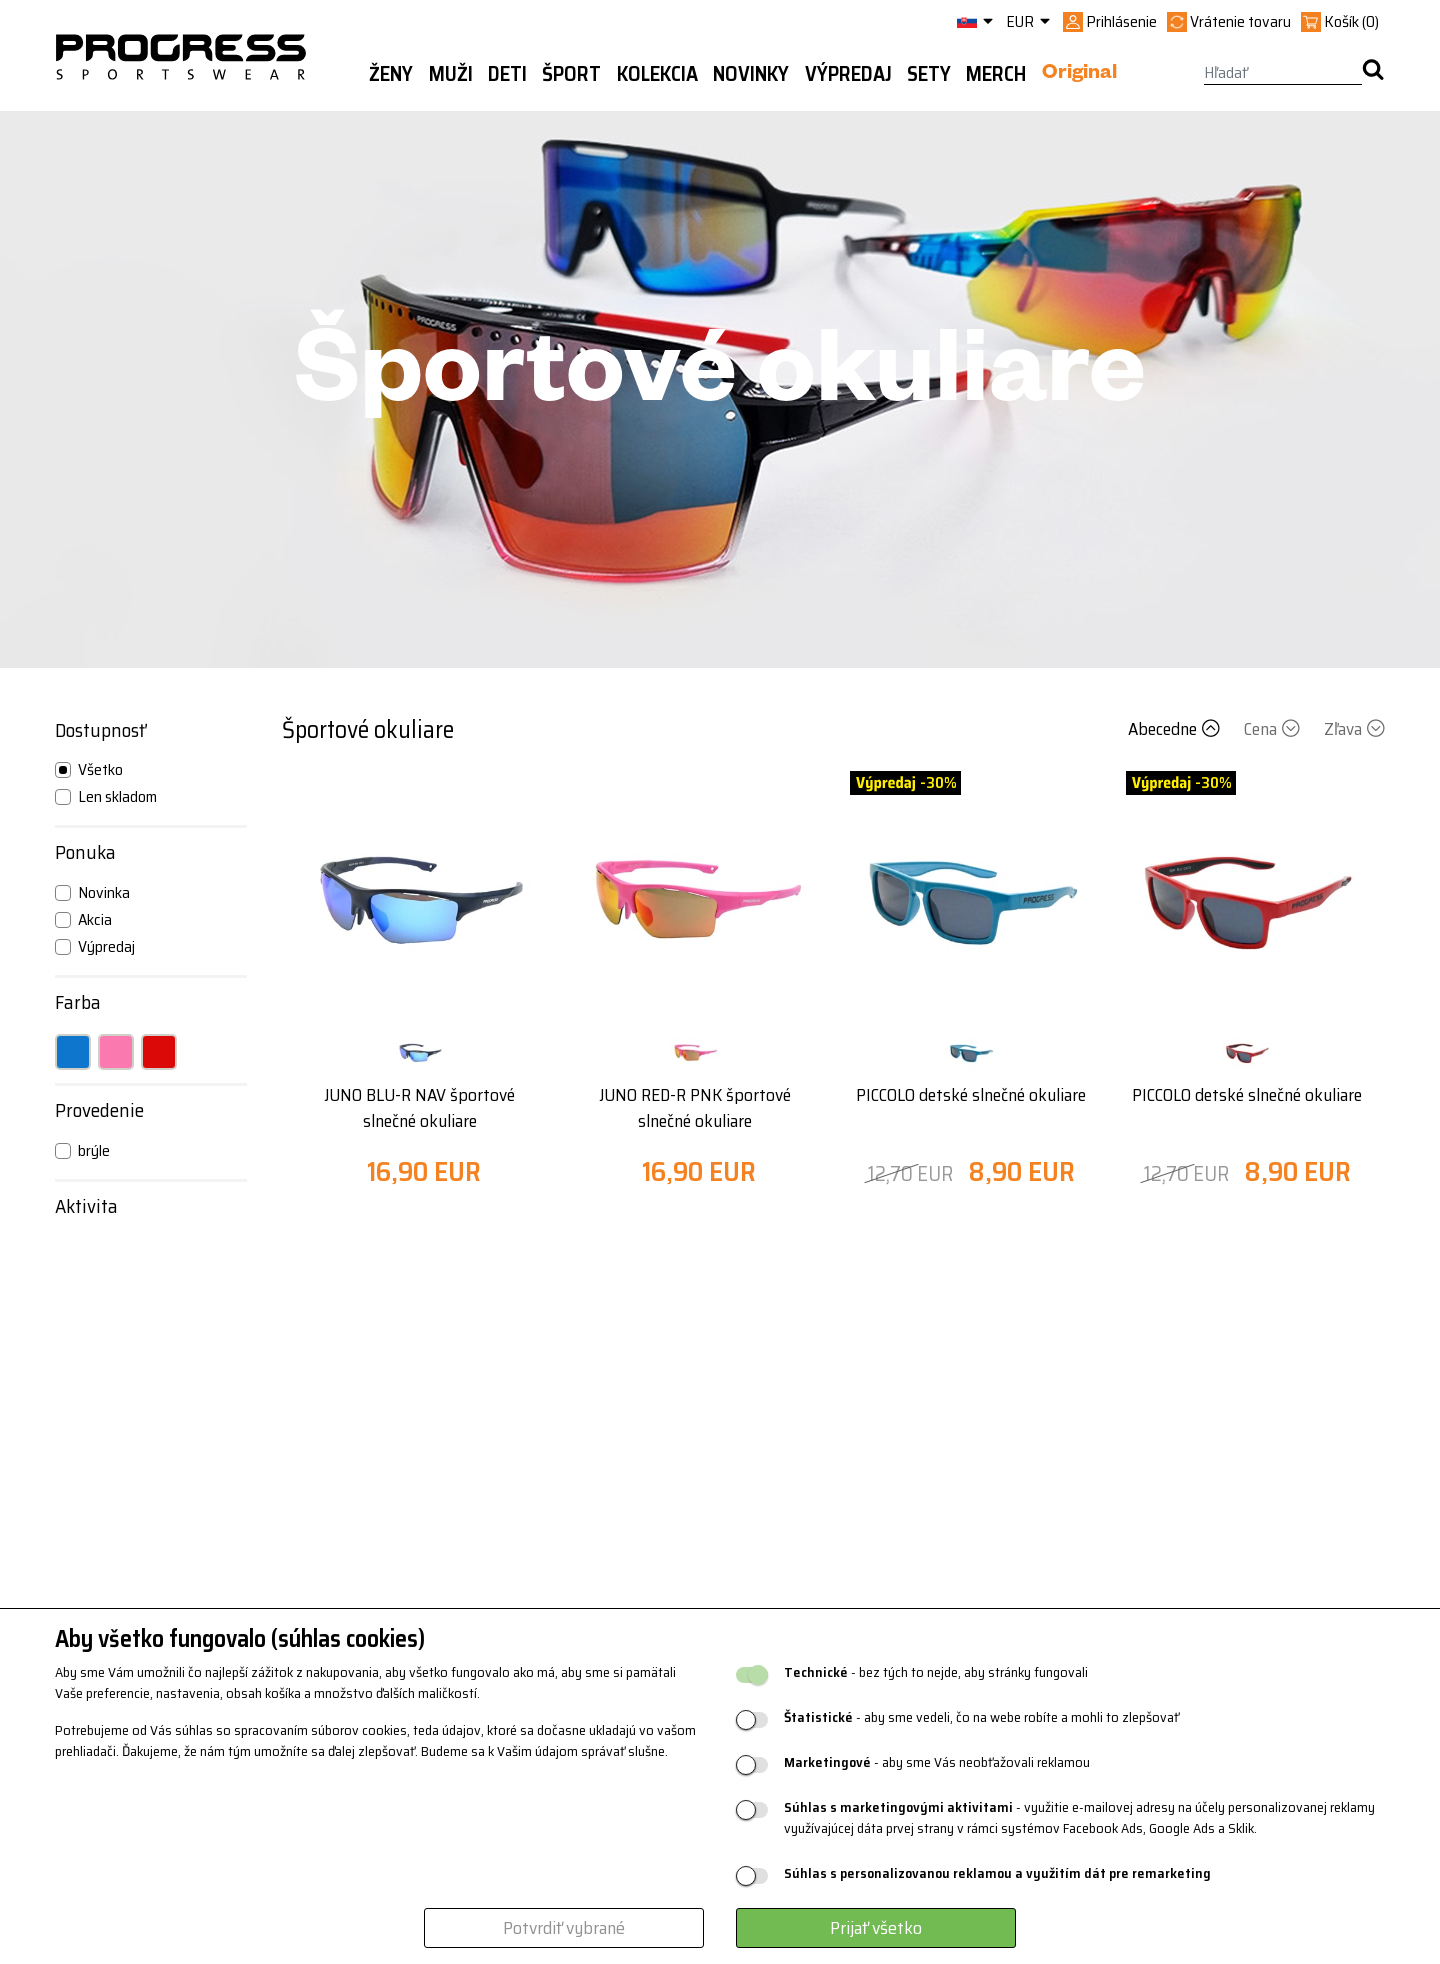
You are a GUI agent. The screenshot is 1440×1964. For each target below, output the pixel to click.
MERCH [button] (996, 74)
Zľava (1354, 729)
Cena (1274, 729)
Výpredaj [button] (848, 74)
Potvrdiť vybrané (564, 1928)
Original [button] (1079, 75)
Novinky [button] (751, 74)
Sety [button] (929, 74)
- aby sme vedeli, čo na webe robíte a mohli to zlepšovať (981, 1717)
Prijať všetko (876, 1928)
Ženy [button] (391, 74)
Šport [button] (571, 74)
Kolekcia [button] (657, 74)
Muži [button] (451, 74)
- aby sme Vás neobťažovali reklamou (937, 1762)
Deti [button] (507, 74)
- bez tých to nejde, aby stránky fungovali (936, 1672)
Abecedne (1176, 729)
